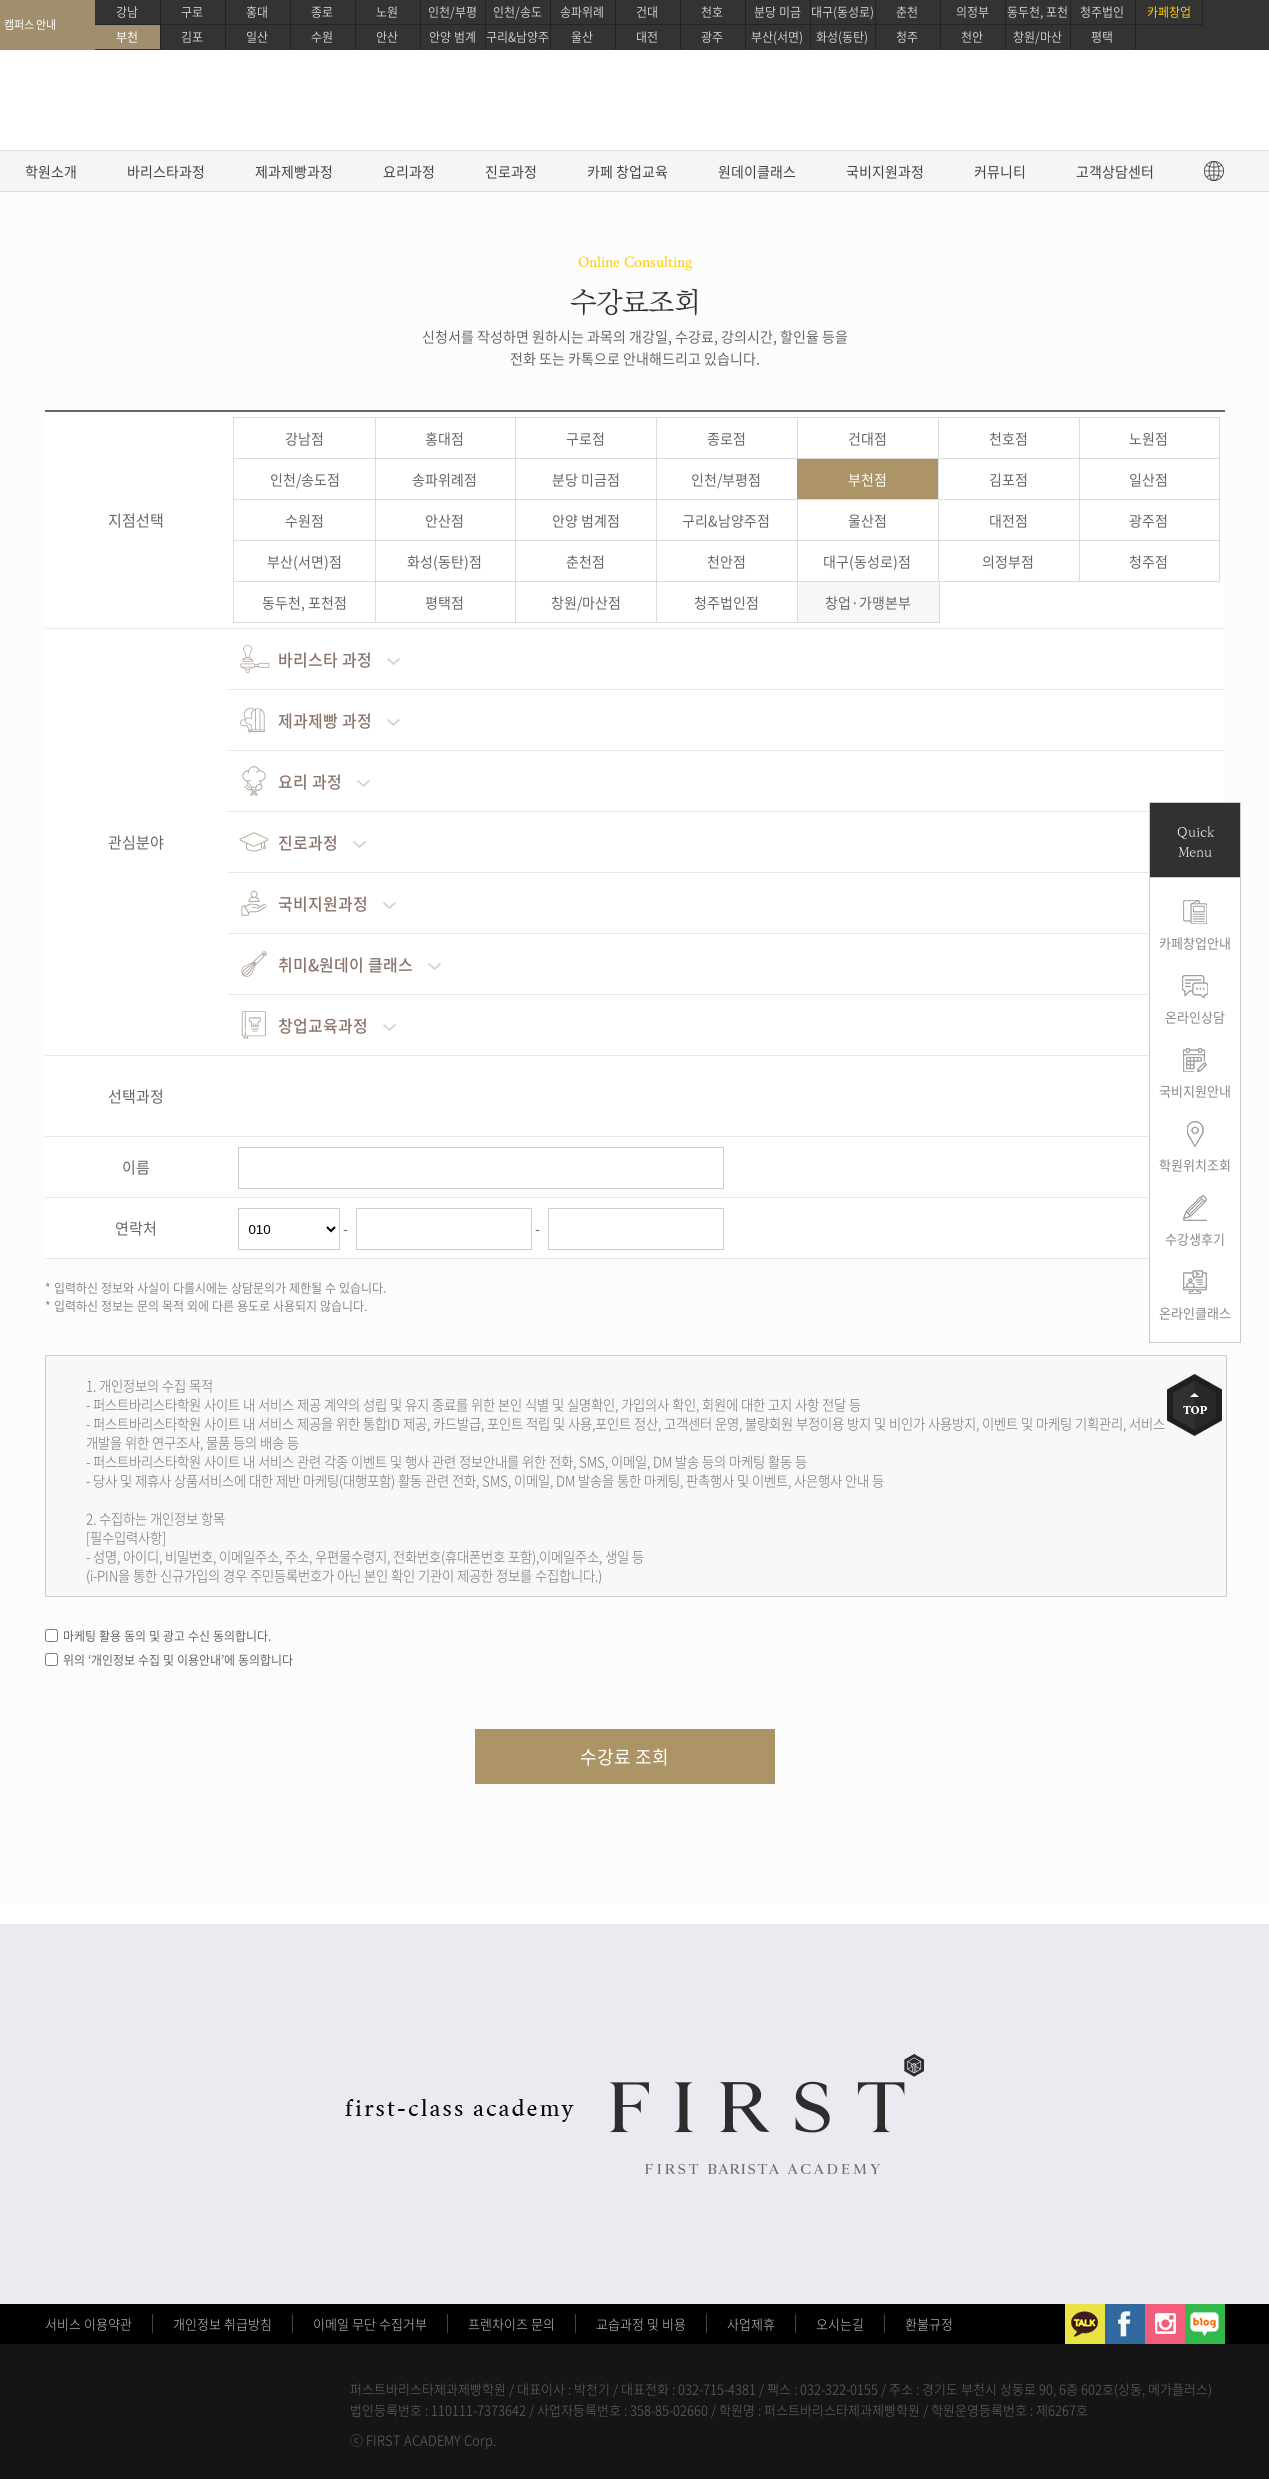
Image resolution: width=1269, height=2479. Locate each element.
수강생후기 (1195, 1238)
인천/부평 (452, 12)
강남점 (304, 438)
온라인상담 (1195, 1016)
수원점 (304, 520)
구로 (192, 12)
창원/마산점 (586, 602)
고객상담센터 (1115, 171)
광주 (712, 37)
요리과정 (409, 171)
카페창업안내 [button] (1195, 942)
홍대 (257, 12)
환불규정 (929, 2323)
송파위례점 (444, 479)
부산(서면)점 (304, 561)
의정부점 (1008, 561)
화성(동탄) (842, 37)
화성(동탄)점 (444, 561)
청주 (907, 37)
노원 (387, 12)
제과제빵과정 (294, 171)
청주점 (1148, 561)
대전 (647, 37)
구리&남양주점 (726, 520)
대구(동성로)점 (867, 561)
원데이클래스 (757, 171)
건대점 (867, 438)
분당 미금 (777, 12)
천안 (972, 37)
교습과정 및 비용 (641, 2323)
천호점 (1008, 438)
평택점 (444, 602)
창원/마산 (1037, 37)
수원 (322, 37)
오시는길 (840, 2323)
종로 (322, 12)
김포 (192, 37)
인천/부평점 (726, 479)
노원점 (1148, 438)
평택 (1102, 37)
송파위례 (582, 12)
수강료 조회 (624, 1756)
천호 (712, 12)
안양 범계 (452, 37)
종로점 (726, 438)
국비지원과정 (885, 171)
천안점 (726, 561)
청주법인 (1102, 12)
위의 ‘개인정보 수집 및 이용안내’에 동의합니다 (178, 1660)
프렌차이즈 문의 (511, 2323)
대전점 (1008, 520)
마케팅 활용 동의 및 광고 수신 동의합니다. (167, 1636)
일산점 (1148, 479)
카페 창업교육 (627, 171)
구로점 (585, 438)
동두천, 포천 (1037, 12)
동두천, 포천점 (304, 602)
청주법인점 (726, 602)
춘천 (907, 12)
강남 (127, 12)
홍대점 (444, 438)
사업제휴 (751, 2323)
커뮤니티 (1000, 171)
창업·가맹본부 (868, 602)
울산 (582, 37)
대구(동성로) (842, 12)
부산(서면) (777, 37)
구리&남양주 (517, 37)
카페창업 (1169, 12)
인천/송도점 (305, 479)
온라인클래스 (1195, 1312)
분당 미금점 (586, 479)
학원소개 (51, 171)
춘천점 (585, 561)
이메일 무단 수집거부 (370, 2323)
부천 (127, 37)
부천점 (867, 479)
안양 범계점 (586, 520)
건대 (647, 12)
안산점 (444, 520)
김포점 (1008, 479)
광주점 (1148, 520)
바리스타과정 (166, 171)
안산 (387, 37)
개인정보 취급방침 (222, 2323)
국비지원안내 (1195, 1090)
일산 (257, 37)
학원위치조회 (1195, 1164)
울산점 (867, 520)
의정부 (972, 12)
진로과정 (511, 171)
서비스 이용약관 (88, 2323)
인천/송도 (517, 12)
